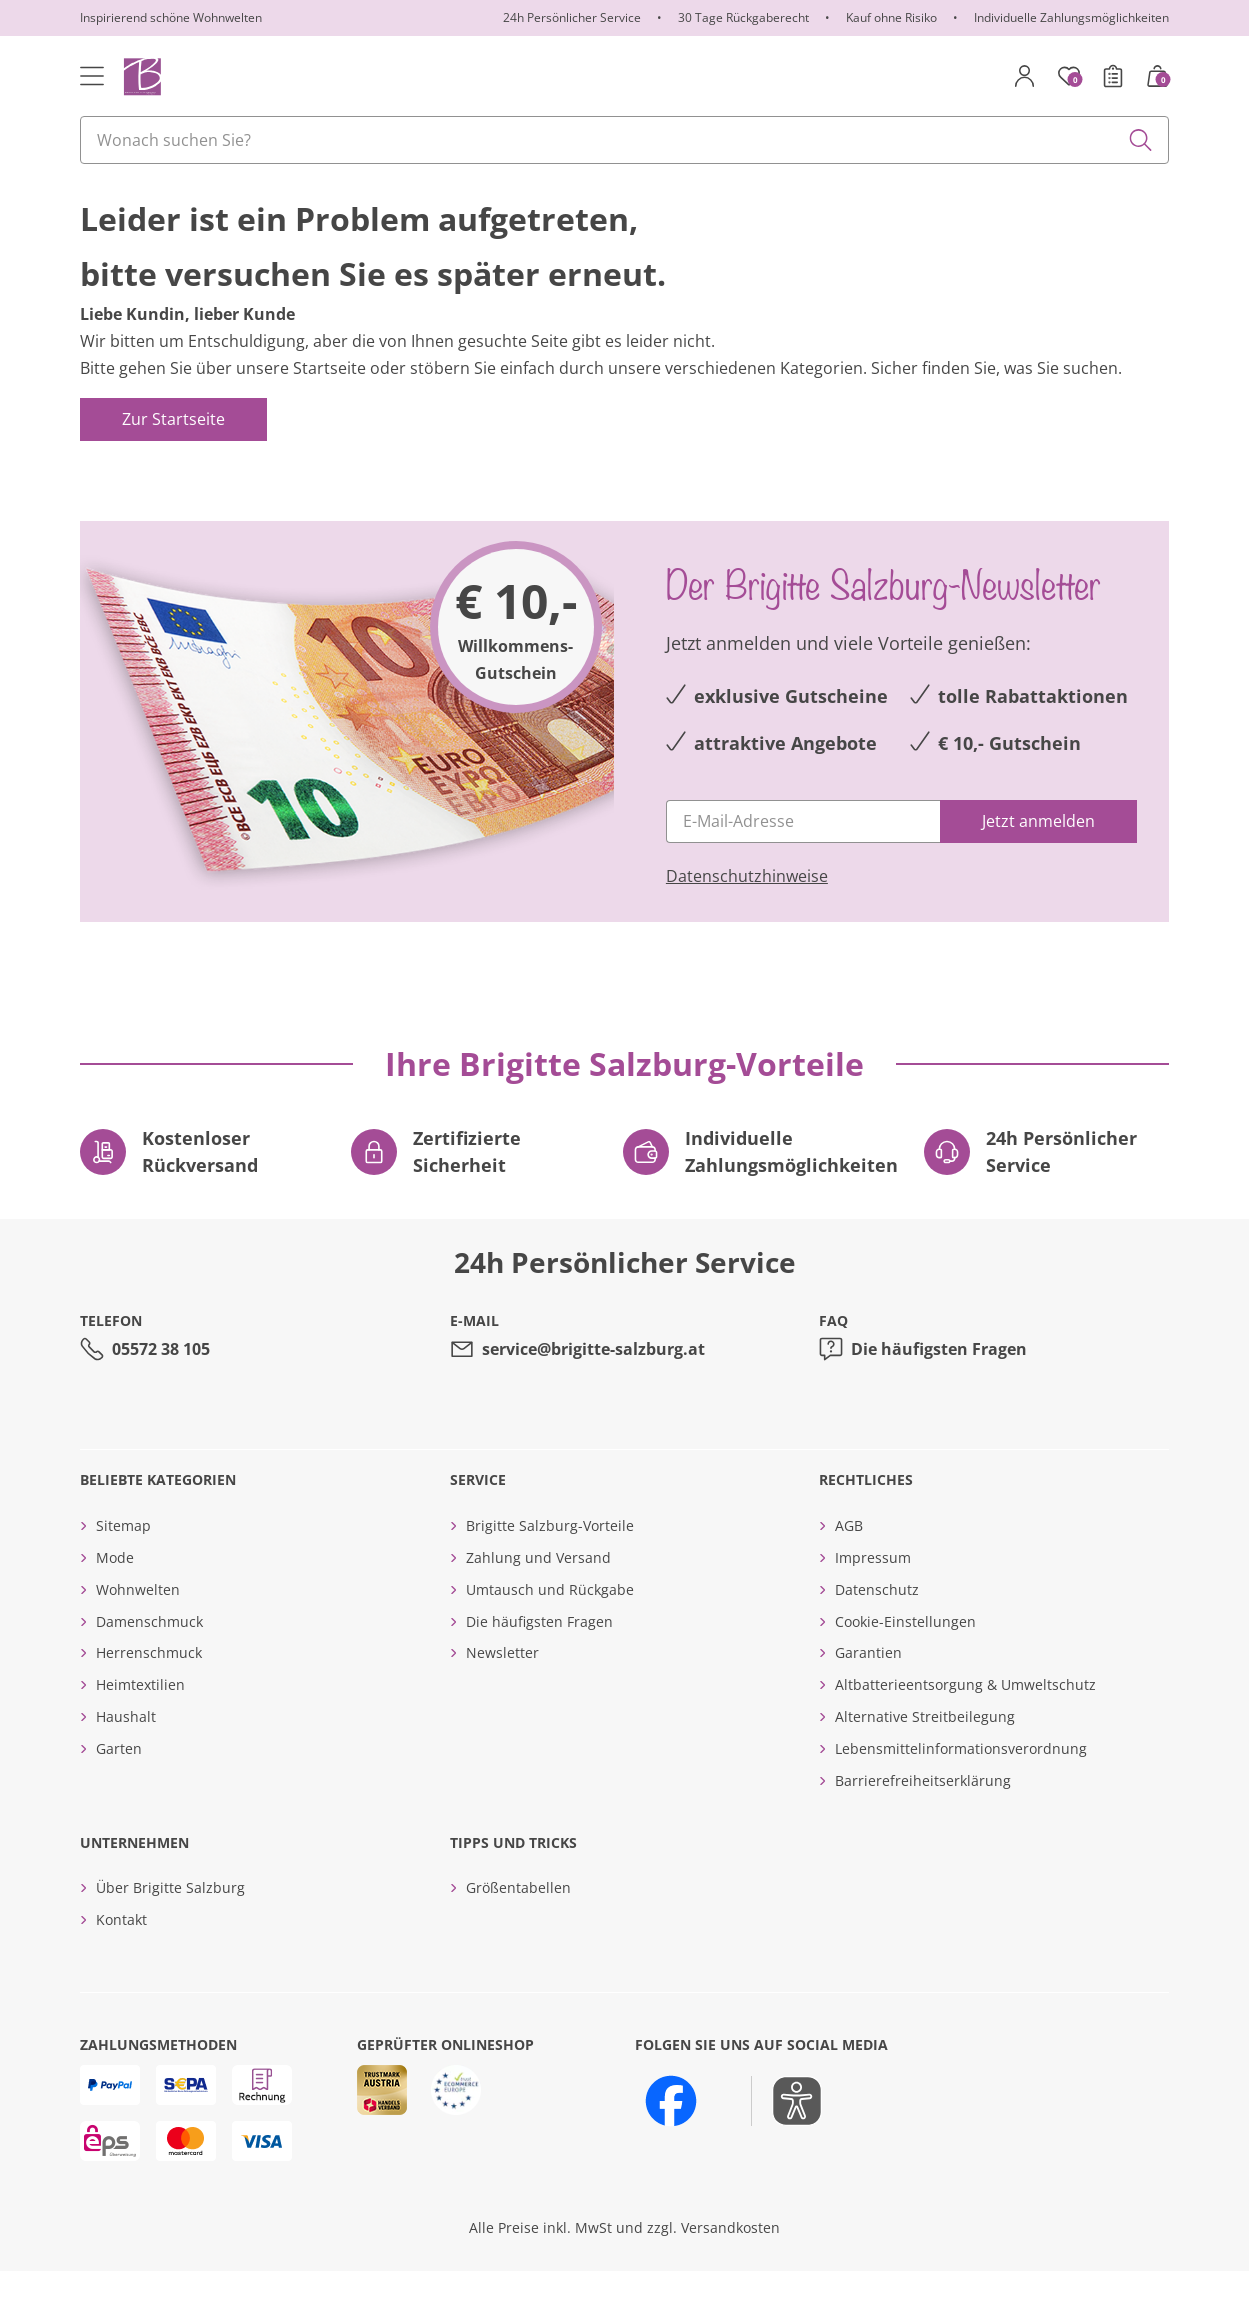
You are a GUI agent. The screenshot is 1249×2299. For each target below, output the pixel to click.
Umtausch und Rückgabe (550, 1618)
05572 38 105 (161, 1378)
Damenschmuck (149, 1650)
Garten (119, 1777)
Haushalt (126, 1745)
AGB (849, 1554)
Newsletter (502, 1681)
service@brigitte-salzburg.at (593, 1378)
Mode (115, 1586)
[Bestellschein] (1113, 76)
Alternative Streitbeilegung (925, 1745)
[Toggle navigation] (92, 76)
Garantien (868, 1681)
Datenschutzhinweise (747, 905)
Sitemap (123, 1554)
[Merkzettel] (1069, 76)
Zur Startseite (173, 448)
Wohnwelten (138, 1618)
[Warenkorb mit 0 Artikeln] (1157, 76)
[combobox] (624, 140)
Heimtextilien (140, 1713)
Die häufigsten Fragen (939, 1378)
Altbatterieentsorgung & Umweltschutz (965, 1713)
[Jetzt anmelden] (1038, 850)
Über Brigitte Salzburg (170, 1916)
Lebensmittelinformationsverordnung (961, 1777)
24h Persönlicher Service (572, 17)
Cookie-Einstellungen (905, 1650)
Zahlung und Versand (538, 1586)
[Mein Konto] (1025, 76)
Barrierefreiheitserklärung (923, 1808)
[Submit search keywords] (1141, 140)
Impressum (873, 1586)
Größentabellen (518, 1916)
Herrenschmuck (149, 1681)
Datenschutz (877, 1618)
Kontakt (121, 1948)
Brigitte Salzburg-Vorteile (550, 1554)
